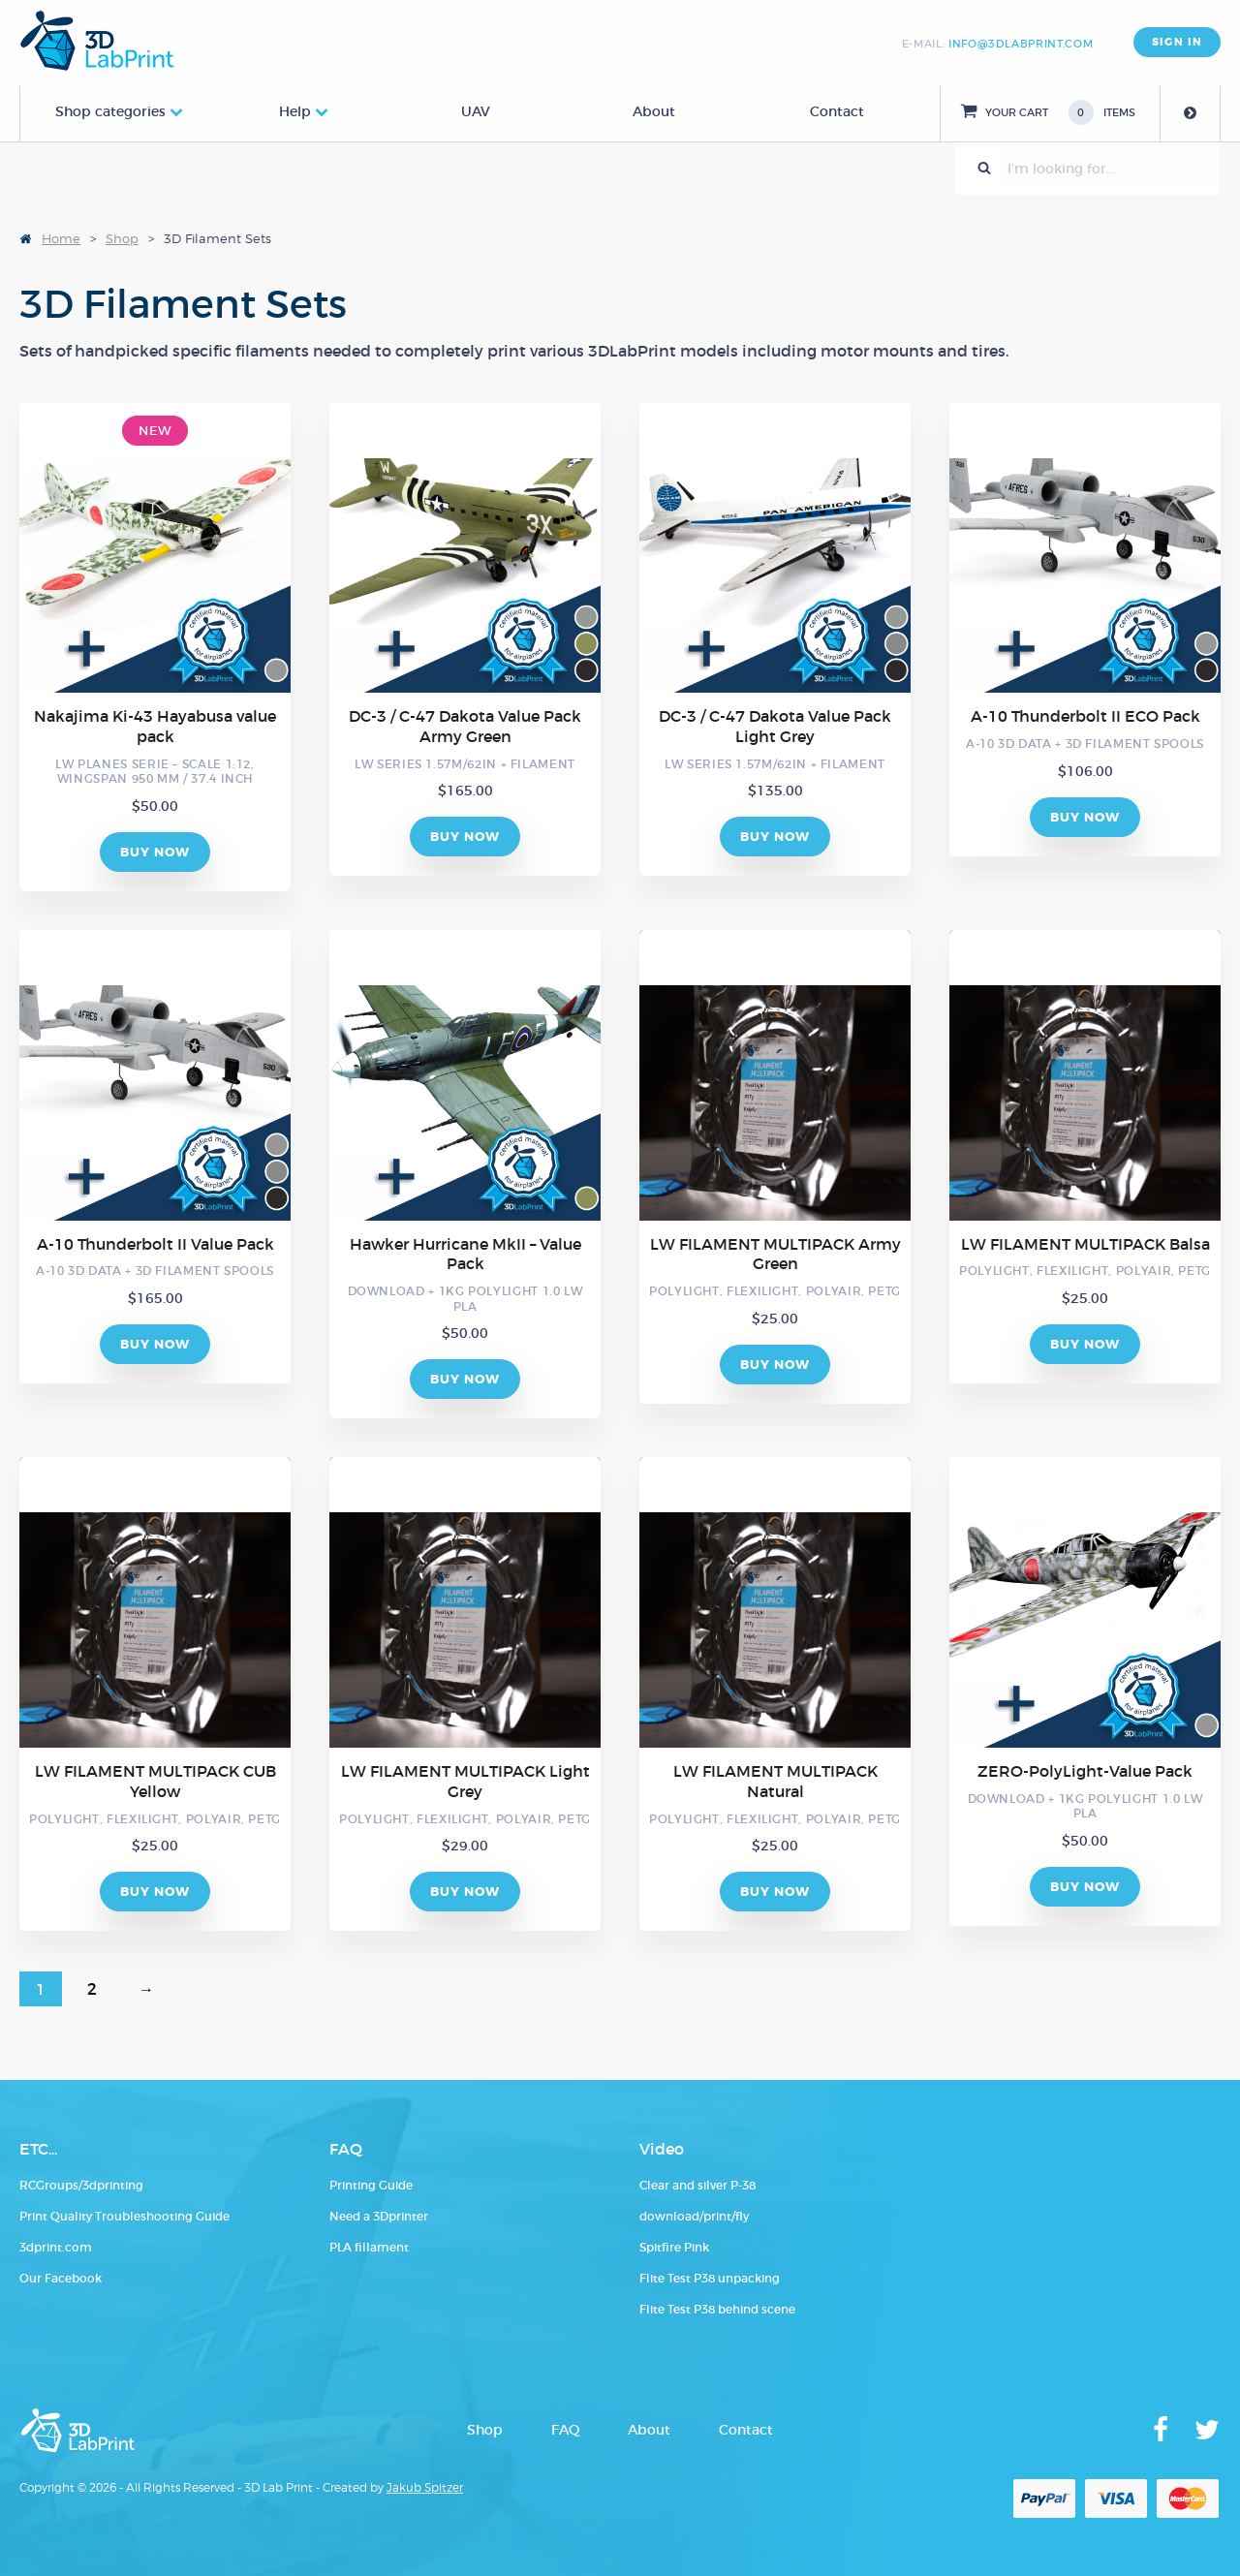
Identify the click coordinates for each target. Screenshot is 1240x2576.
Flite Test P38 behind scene (717, 2309)
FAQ (565, 2429)
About (654, 111)
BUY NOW (155, 852)
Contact (837, 111)
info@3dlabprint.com (1020, 43)
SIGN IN (1177, 42)
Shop (122, 238)
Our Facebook (60, 2278)
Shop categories (110, 111)
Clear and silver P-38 (697, 2185)
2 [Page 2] (92, 1989)
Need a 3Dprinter (378, 2216)
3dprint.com (55, 2247)
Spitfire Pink (674, 2247)
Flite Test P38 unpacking (709, 2278)
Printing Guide (371, 2185)
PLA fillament (369, 2247)
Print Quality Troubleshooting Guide (124, 2216)
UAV (475, 111)
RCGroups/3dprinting (81, 2185)
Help (295, 111)
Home (61, 238)
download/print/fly (694, 2216)
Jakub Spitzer (425, 2487)
